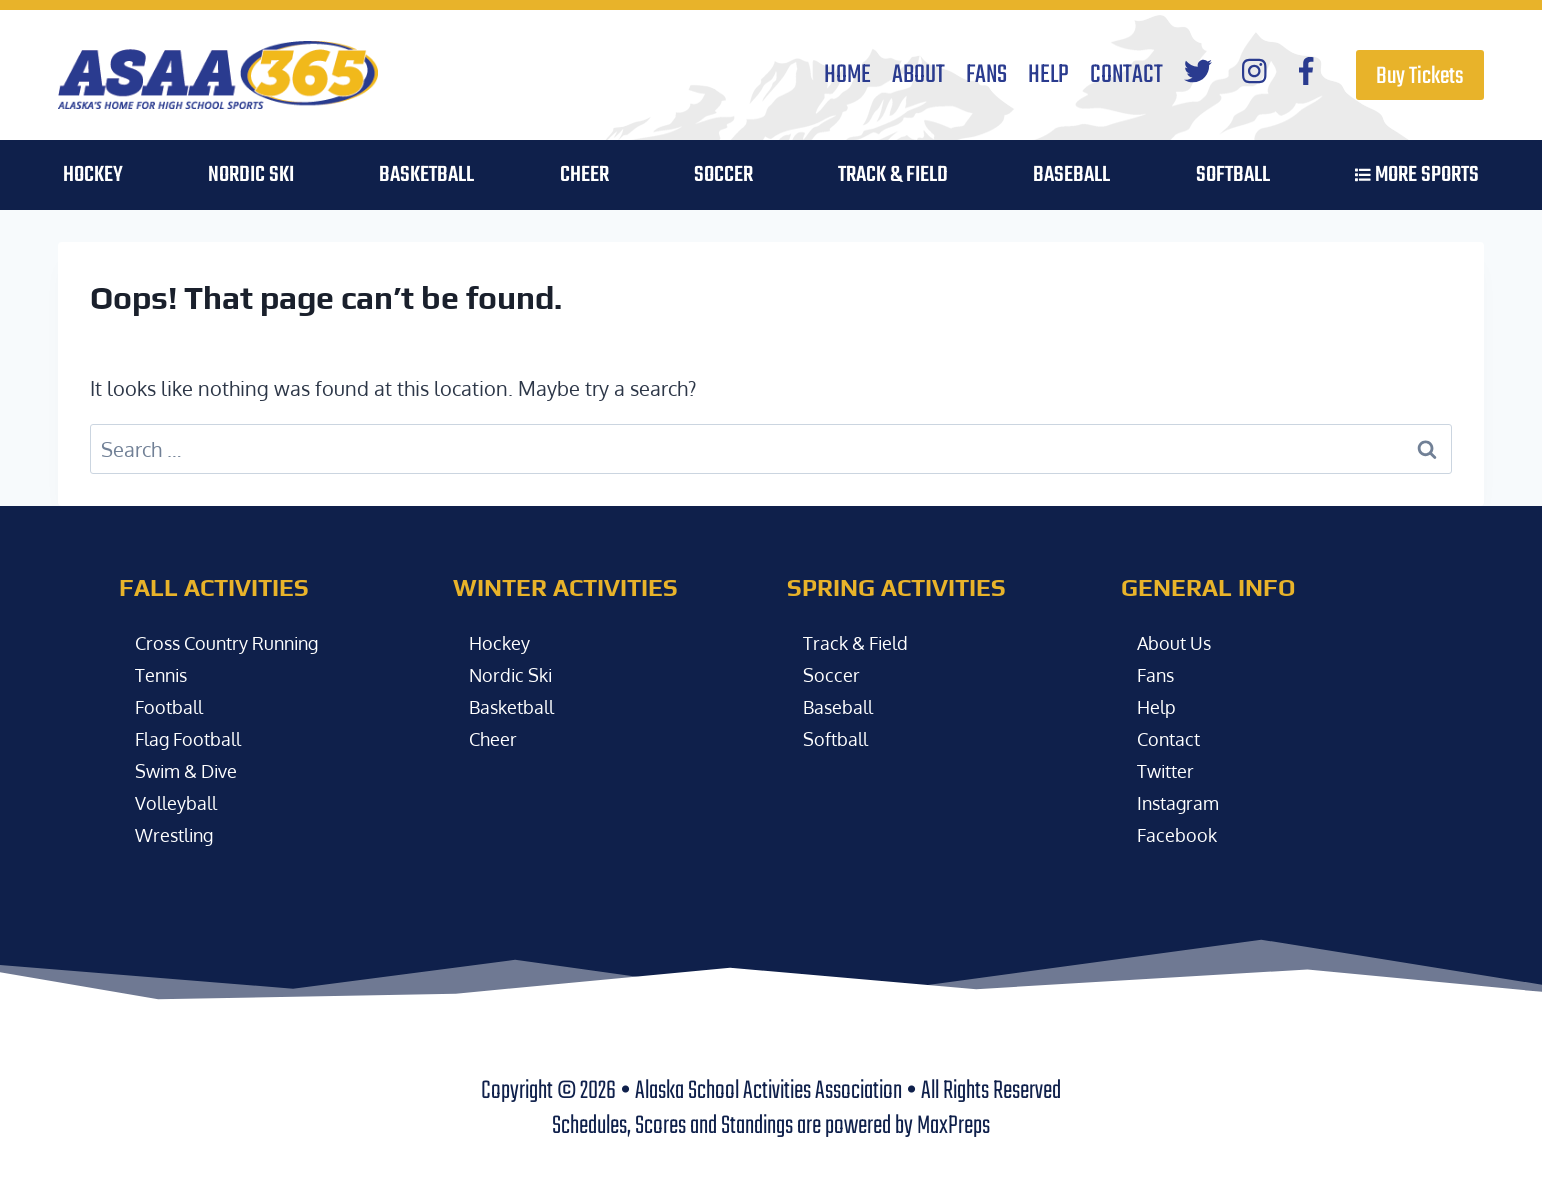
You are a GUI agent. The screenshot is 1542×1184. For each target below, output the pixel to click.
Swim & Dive (192, 770)
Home (847, 75)
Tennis (165, 674)
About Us (1178, 642)
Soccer (833, 674)
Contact (1126, 75)
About (918, 75)
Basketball (517, 706)
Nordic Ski (251, 175)
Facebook (1180, 834)
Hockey (502, 642)
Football (173, 706)
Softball (839, 738)
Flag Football (195, 738)
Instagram (1182, 802)
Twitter (1169, 770)
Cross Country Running (239, 642)
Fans (986, 75)
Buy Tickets (1420, 76)
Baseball (842, 706)
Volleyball (181, 802)
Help (1048, 75)
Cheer (584, 175)
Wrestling (179, 834)
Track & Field (893, 175)
